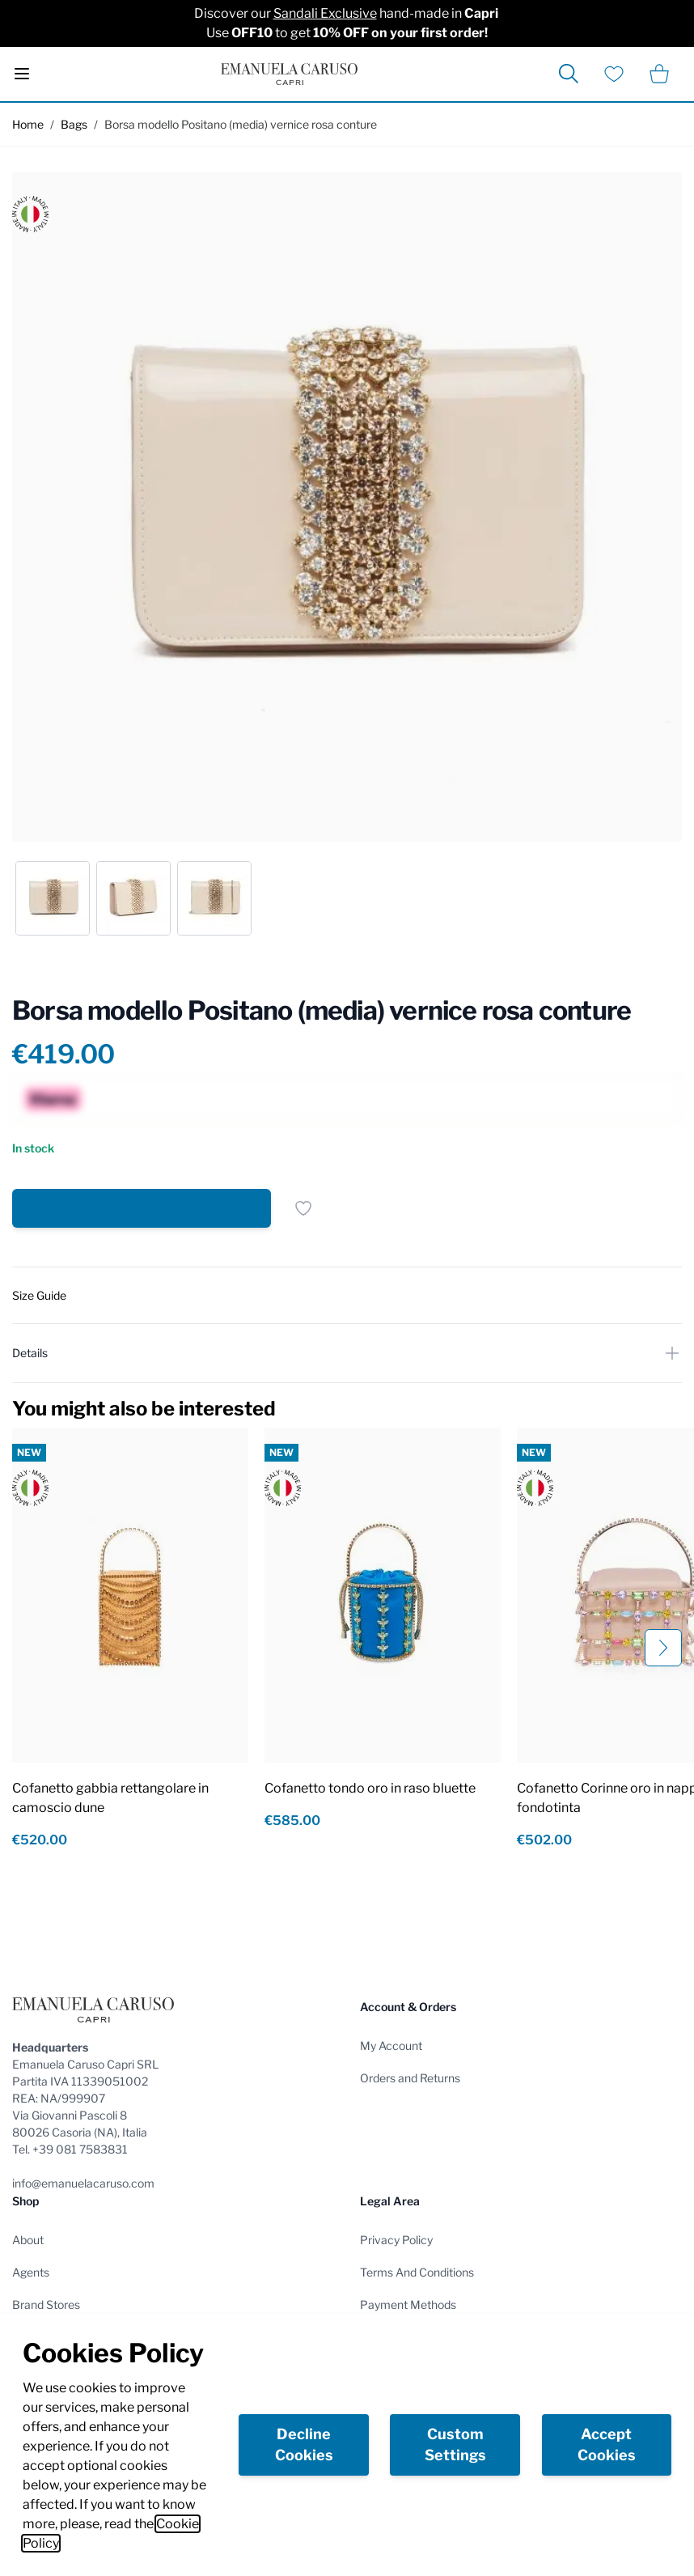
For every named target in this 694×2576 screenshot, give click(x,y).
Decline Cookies (304, 2444)
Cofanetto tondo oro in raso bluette (370, 1788)
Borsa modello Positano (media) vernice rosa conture (240, 124)
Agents (30, 2272)
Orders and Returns (410, 2078)
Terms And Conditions (417, 2272)
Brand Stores (46, 2304)
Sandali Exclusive (325, 13)
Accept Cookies (607, 2444)
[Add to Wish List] (303, 1208)
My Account (391, 2045)
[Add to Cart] (141, 1208)
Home (28, 124)
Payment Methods (408, 2304)
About (28, 2240)
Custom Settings (455, 2444)
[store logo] (289, 74)
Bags (74, 124)
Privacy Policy (396, 2240)
